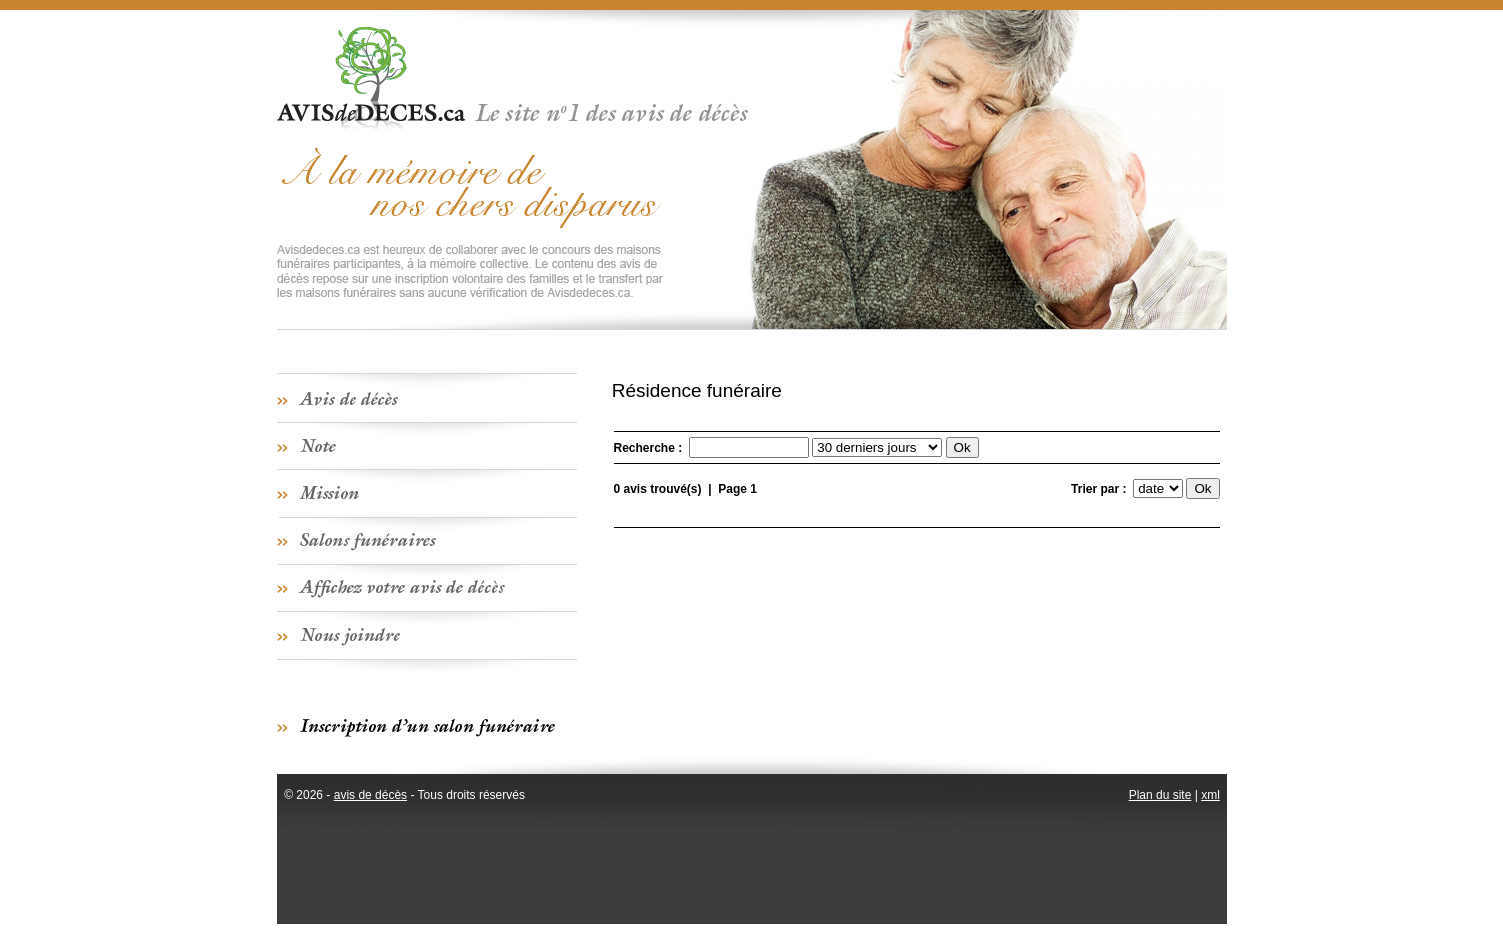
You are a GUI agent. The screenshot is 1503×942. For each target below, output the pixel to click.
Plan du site (1160, 795)
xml (1210, 795)
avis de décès (370, 795)
